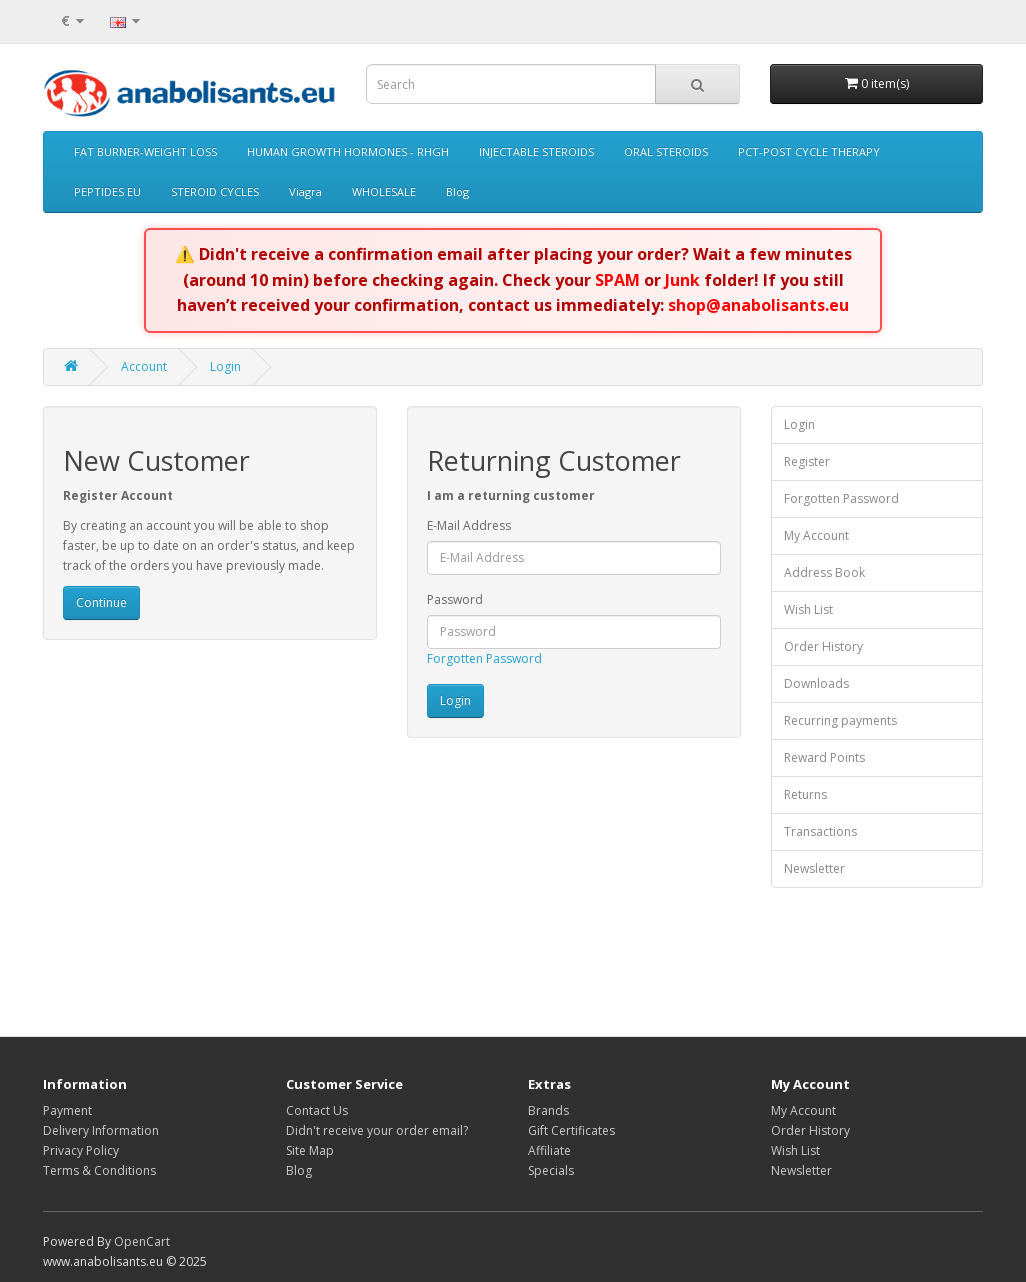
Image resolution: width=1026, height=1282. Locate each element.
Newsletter (814, 868)
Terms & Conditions (99, 1170)
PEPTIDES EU (107, 191)
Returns (805, 794)
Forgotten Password (484, 658)
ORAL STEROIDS (666, 151)
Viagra (305, 191)
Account (144, 366)
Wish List (808, 609)
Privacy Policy (81, 1150)
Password (455, 599)
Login (225, 366)
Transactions (820, 831)
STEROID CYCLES (215, 191)
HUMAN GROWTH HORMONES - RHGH (348, 151)
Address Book (824, 572)
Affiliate (549, 1150)
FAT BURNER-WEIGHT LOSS (145, 151)
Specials (551, 1170)
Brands (548, 1110)
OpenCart (142, 1241)
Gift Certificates (571, 1130)
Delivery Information (101, 1130)
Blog (457, 191)
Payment (67, 1110)
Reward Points (824, 757)
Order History (823, 646)
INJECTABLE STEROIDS (536, 151)
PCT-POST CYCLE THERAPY (809, 151)
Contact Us (317, 1110)
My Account (816, 535)
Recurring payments (840, 720)
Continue (101, 602)
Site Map (310, 1150)
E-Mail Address (469, 525)
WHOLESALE (384, 191)
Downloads (816, 683)
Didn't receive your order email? (377, 1130)
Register (807, 461)
